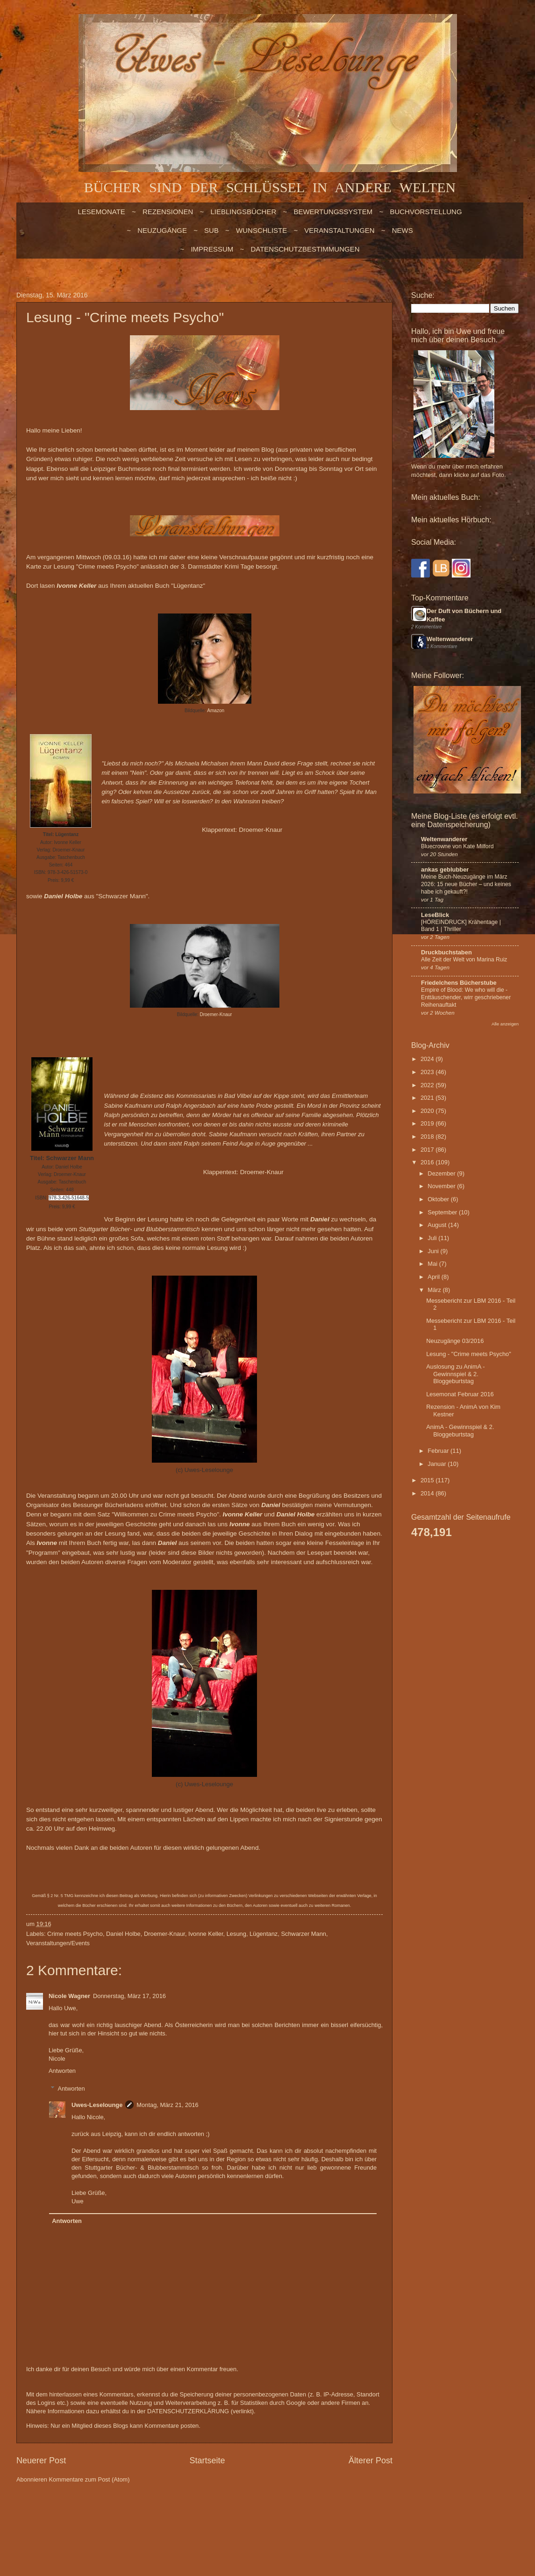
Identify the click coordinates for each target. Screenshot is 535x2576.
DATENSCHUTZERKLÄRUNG (188, 2411)
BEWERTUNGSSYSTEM (332, 212)
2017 (428, 1149)
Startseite (207, 2460)
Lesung (236, 1933)
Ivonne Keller (205, 1933)
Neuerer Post (41, 2460)
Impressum (212, 249)
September (443, 1212)
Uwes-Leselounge (96, 2104)
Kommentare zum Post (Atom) (89, 2479)
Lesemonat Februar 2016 (460, 1394)
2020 (428, 1110)
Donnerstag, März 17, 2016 (129, 1995)
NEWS (402, 230)
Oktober (439, 1199)
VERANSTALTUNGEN (339, 230)
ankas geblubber (445, 869)
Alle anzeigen (505, 1023)
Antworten (62, 2070)
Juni (434, 1251)
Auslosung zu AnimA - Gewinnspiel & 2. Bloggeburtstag (455, 1374)
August (438, 1224)
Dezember (442, 1173)
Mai (433, 1263)
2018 (428, 1136)
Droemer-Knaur (260, 829)
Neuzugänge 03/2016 (455, 1340)
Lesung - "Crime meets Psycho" (468, 1353)
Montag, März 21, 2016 (167, 2104)
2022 (428, 1085)
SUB (211, 230)
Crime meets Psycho (75, 1933)
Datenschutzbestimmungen (304, 249)
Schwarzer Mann (303, 1933)
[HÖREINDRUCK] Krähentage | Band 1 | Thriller (461, 926)
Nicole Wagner (69, 1995)
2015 (428, 1480)
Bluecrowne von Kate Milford (457, 846)
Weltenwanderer (450, 638)
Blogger (317, 2515)
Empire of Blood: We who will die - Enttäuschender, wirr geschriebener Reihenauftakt (466, 997)
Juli (433, 1237)
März (435, 1289)
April (434, 1276)
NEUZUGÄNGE (162, 230)
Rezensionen (168, 212)
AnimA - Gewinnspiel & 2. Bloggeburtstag (460, 1430)
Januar (438, 1463)
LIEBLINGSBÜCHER (243, 212)
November (442, 1186)
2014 (428, 1493)
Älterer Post (370, 2460)
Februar (439, 1450)
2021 (428, 1097)
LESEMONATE (101, 212)
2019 (428, 1123)
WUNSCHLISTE (261, 230)
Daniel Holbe (123, 1933)
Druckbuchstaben (446, 952)
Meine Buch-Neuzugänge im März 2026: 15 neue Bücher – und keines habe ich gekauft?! (466, 884)
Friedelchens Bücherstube (459, 982)
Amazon (215, 710)
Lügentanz (264, 1933)
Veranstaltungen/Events (58, 1943)
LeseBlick (435, 914)
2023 (428, 1071)
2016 (428, 1162)
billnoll (261, 2515)
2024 (428, 1058)
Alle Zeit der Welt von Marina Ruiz (464, 959)
